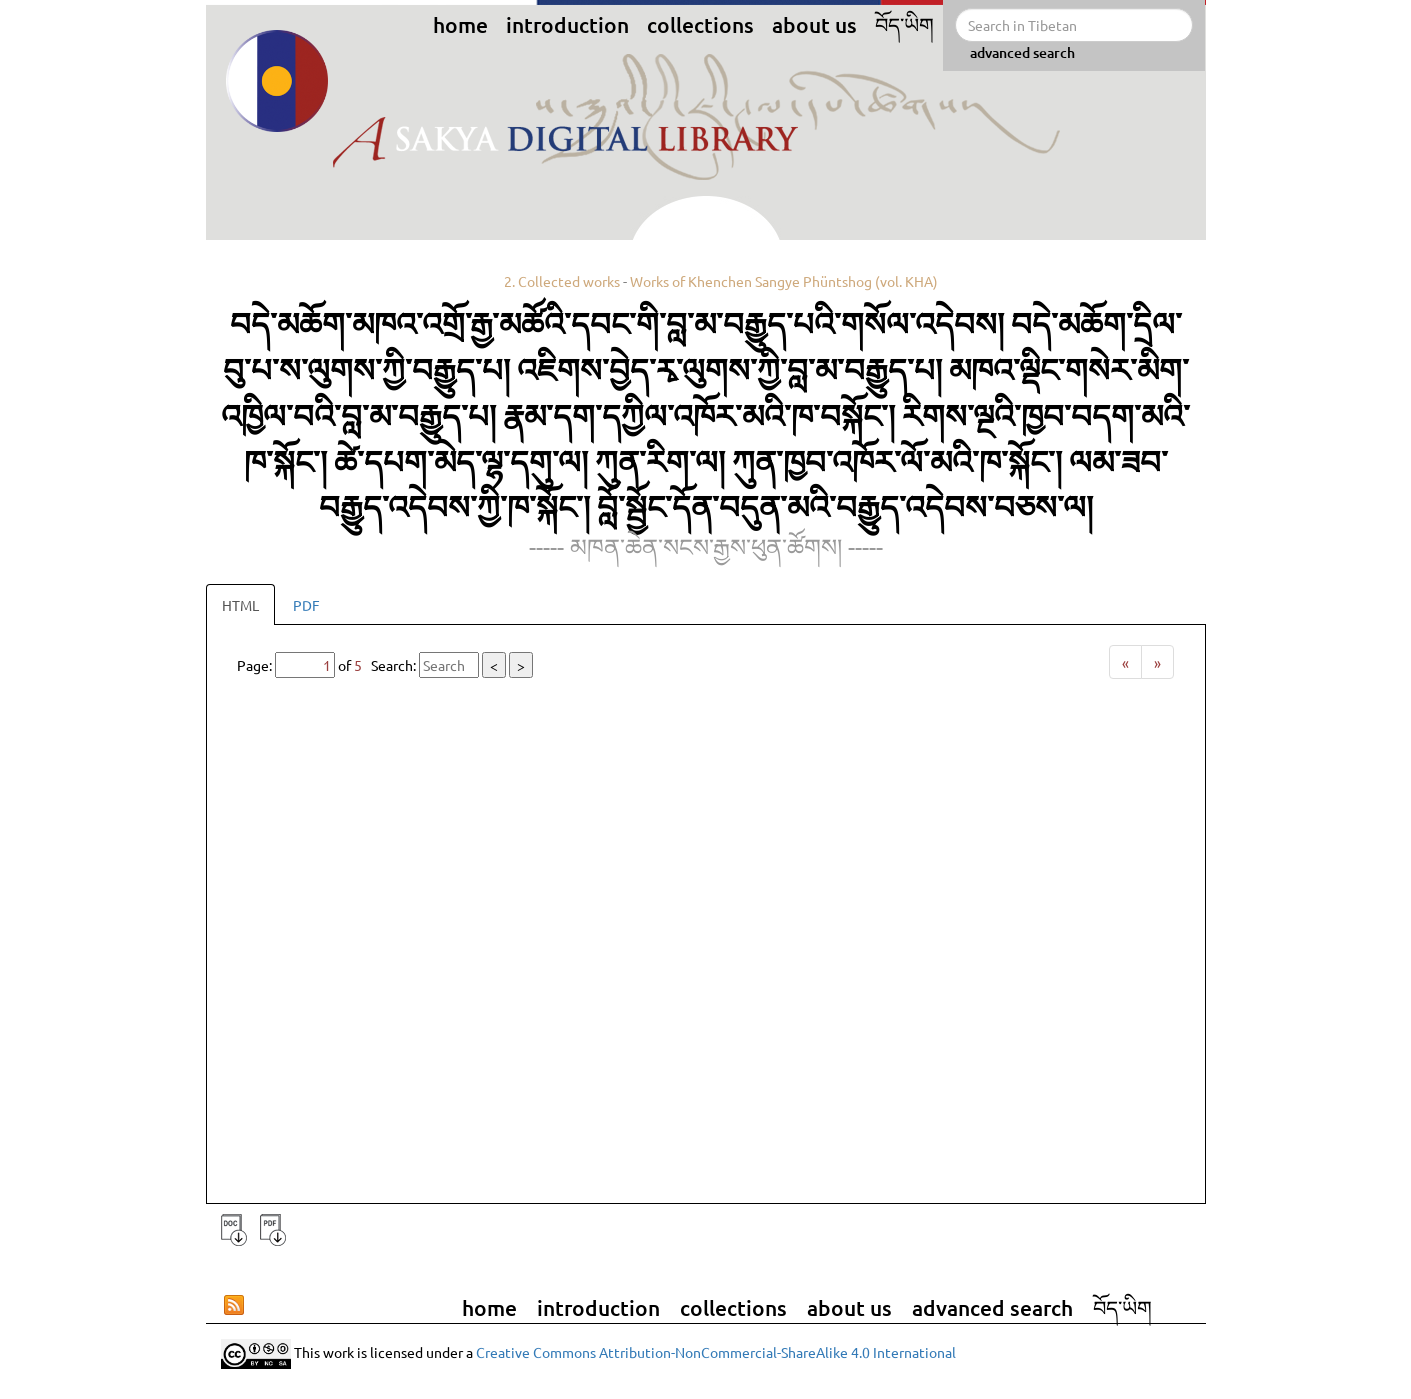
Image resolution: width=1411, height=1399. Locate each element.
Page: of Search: (385, 665)
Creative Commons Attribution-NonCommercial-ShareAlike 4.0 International (716, 1351)
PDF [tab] (306, 605)
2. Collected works (562, 281)
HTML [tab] (240, 605)
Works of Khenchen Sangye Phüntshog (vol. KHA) (784, 281)
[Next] (1157, 662)
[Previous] (1125, 662)
